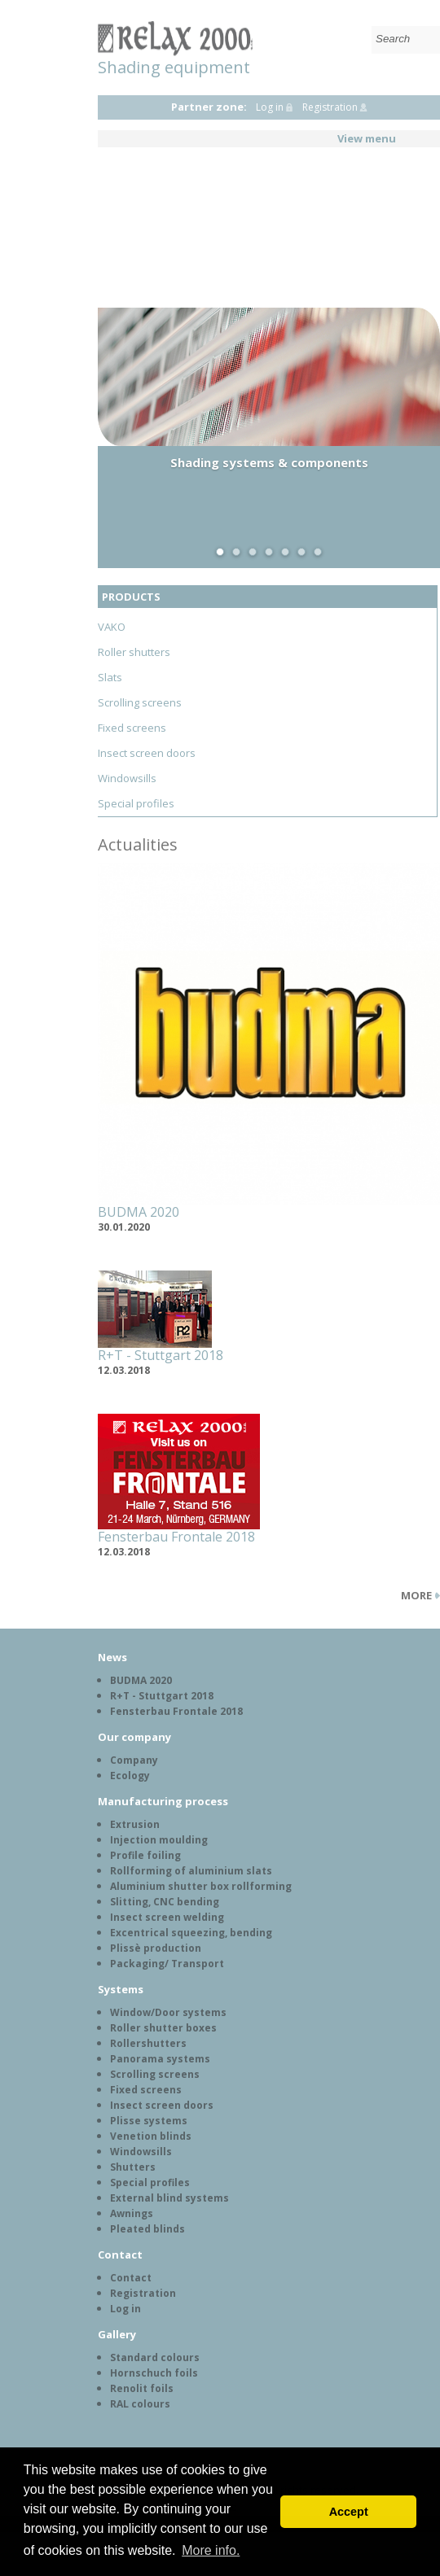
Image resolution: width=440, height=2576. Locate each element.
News (112, 1657)
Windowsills (127, 778)
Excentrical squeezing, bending (191, 1933)
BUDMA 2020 (138, 1212)
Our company (134, 1737)
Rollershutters (148, 2043)
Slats (110, 677)
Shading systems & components (269, 462)
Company (134, 1760)
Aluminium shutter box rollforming (201, 1886)
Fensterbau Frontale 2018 (176, 1537)
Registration (330, 107)
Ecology (130, 1775)
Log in (270, 107)
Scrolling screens (140, 702)
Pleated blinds (147, 2229)
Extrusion (135, 1824)
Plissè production (155, 1948)
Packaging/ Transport (167, 1963)
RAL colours (140, 2404)
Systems (120, 1989)
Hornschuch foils (154, 2373)
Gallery (117, 2334)
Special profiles (136, 803)
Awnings (131, 2213)
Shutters (133, 2167)
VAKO (111, 626)
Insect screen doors (147, 753)
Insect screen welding (167, 1917)
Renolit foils (142, 2388)
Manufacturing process (163, 1801)
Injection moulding (159, 1840)
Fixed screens (132, 727)
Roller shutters (134, 652)
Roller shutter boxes (163, 2028)
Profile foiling (145, 1855)
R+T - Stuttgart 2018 (160, 1355)
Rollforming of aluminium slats (191, 1871)
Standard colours (155, 2357)
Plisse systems (148, 2121)
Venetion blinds (150, 2136)
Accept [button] (348, 2511)
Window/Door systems (168, 2012)
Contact (120, 2254)
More (416, 1595)
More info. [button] (211, 2550)
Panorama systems (160, 2059)
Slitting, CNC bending (164, 1902)
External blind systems (169, 2198)
